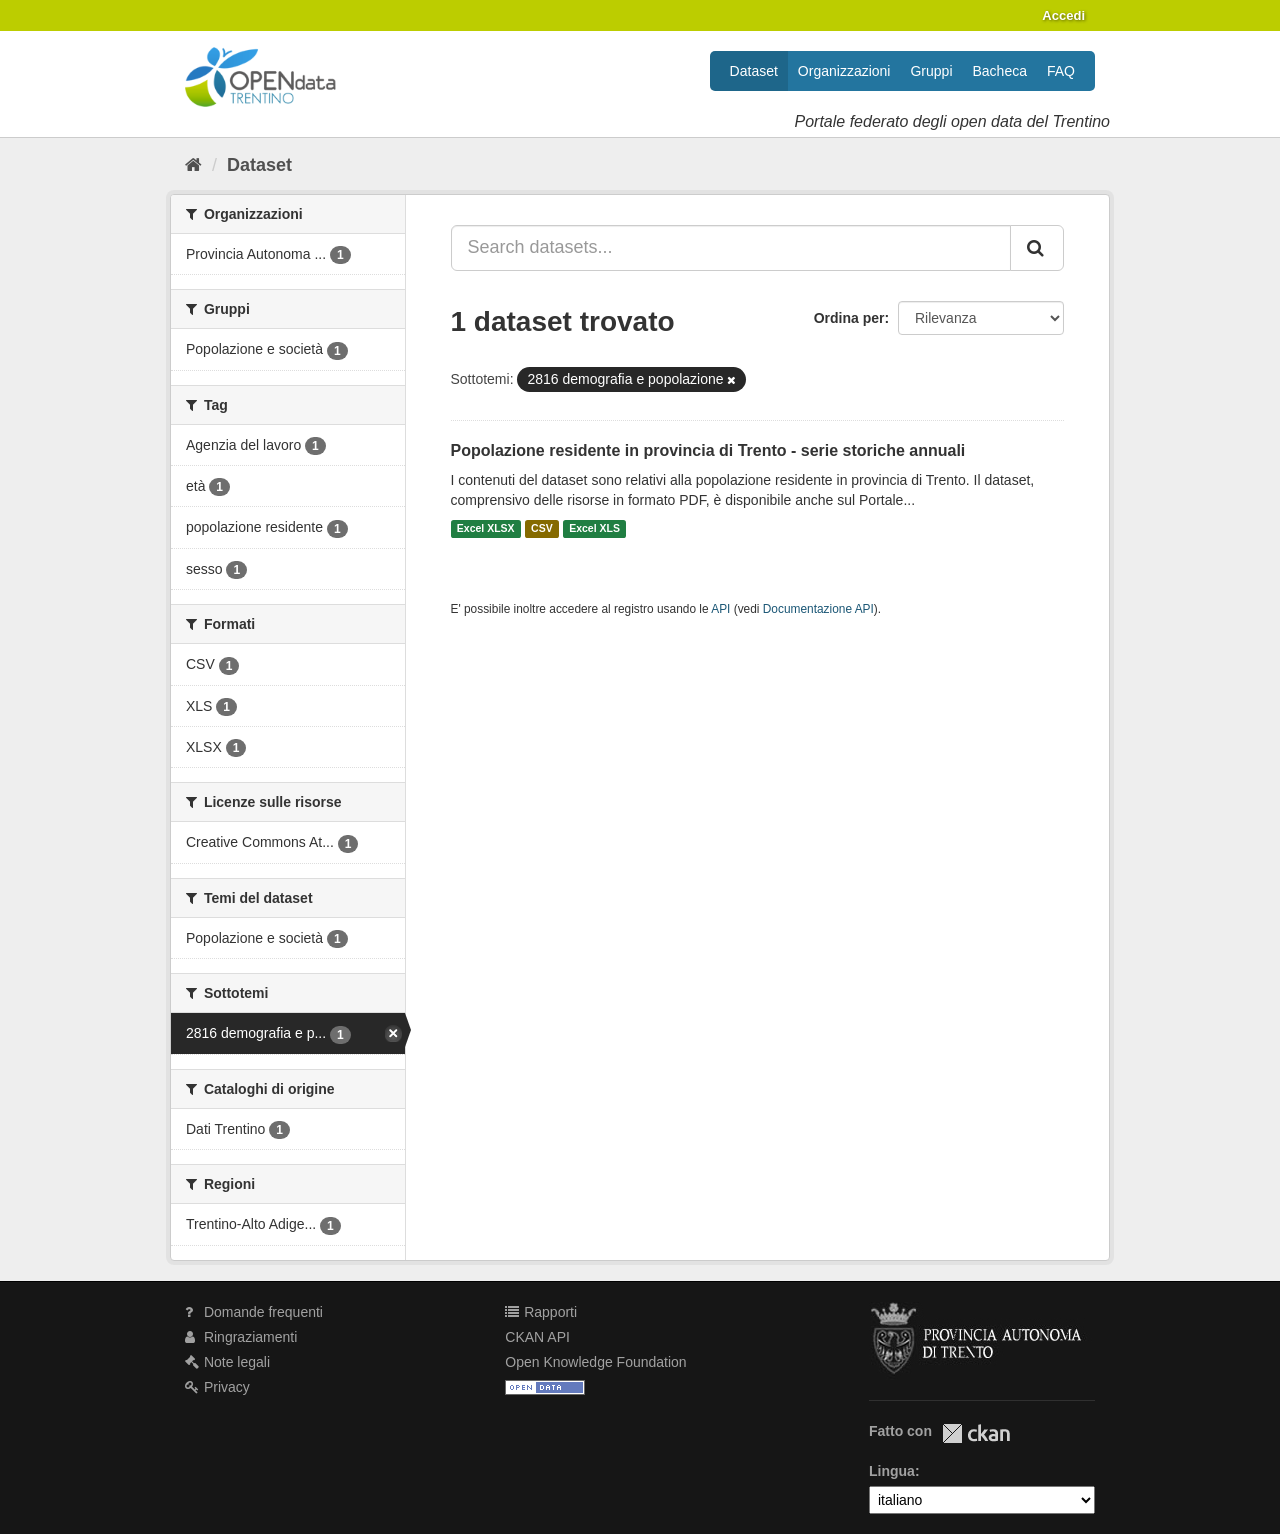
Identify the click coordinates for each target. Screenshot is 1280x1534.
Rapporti (541, 1312)
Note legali (227, 1362)
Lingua (892, 1471)
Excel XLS (594, 529)
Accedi (1063, 15)
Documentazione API (818, 609)
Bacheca (1000, 71)
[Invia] (1037, 248)
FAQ (1061, 71)
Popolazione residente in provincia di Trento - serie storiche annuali (708, 450)
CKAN (976, 1433)
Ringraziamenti (241, 1337)
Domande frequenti (254, 1312)
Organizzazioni (844, 71)
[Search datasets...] (731, 248)
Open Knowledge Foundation (595, 1362)
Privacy (217, 1387)
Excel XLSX (486, 529)
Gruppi (931, 71)
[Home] (193, 165)
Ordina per (849, 318)
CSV (542, 529)
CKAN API (537, 1337)
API (720, 609)
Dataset (754, 71)
